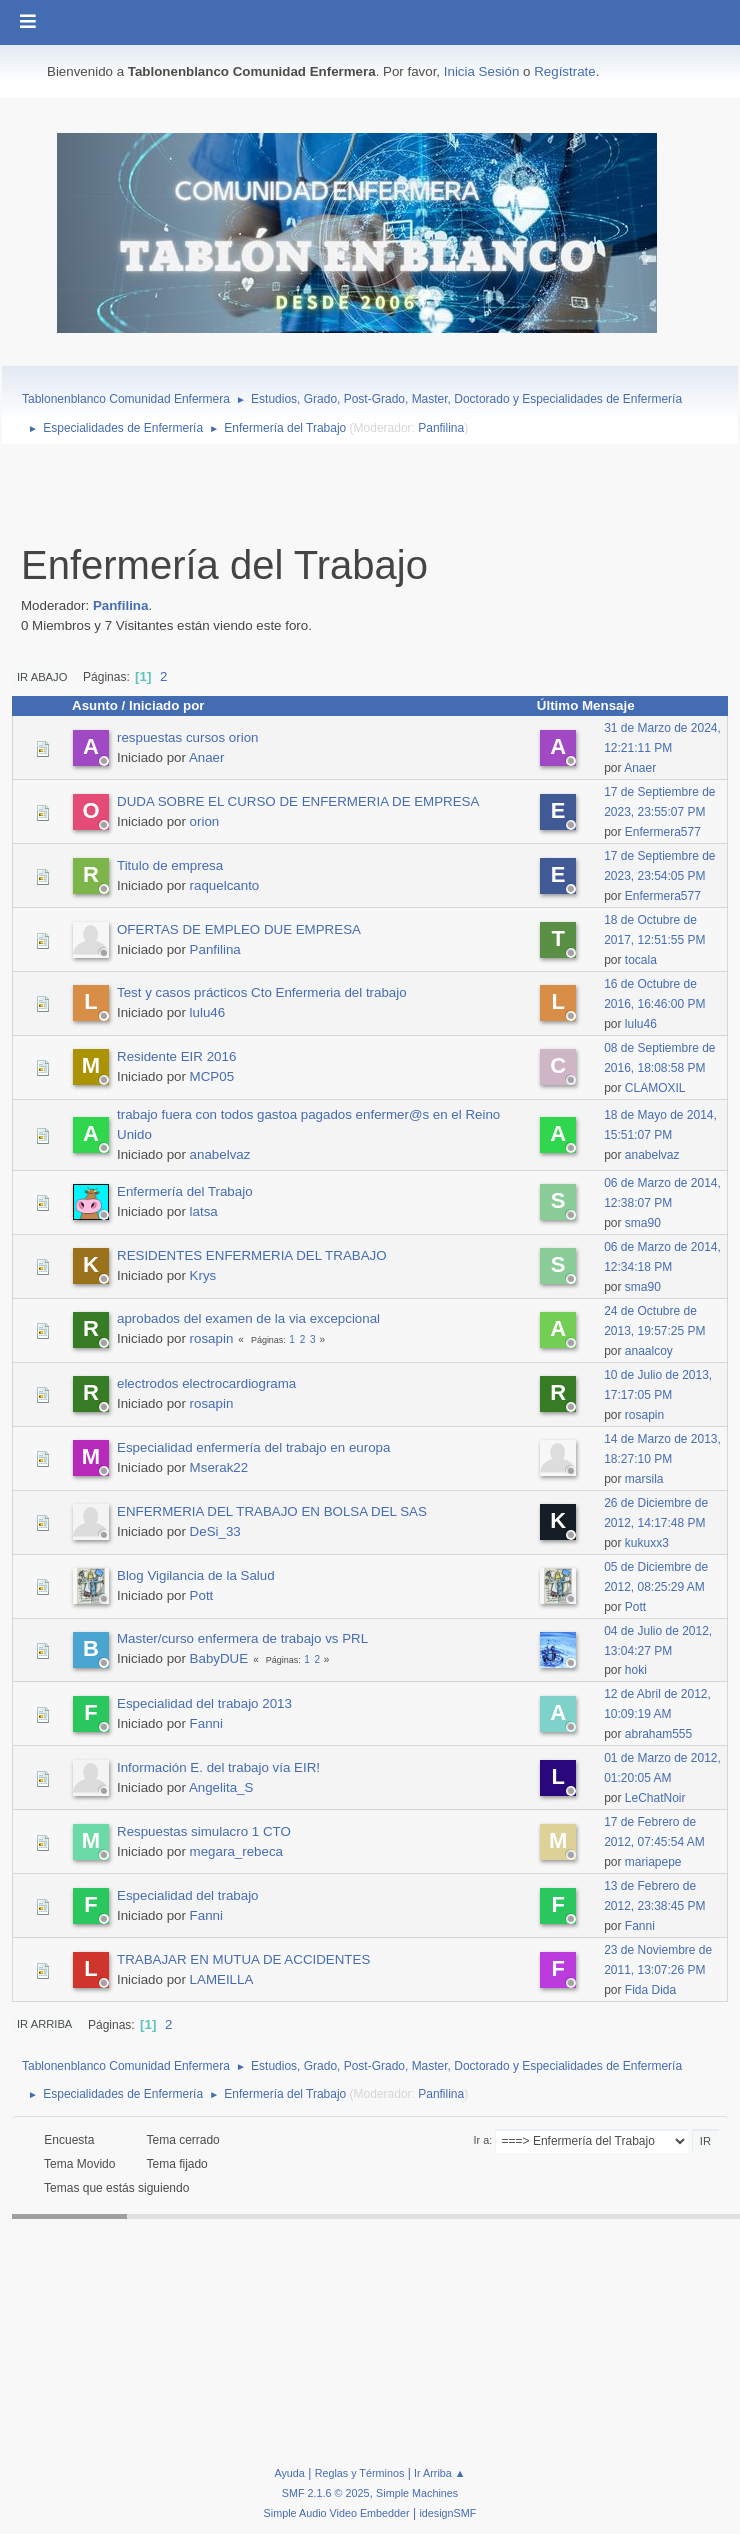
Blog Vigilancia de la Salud (196, 1575)
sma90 (643, 1223)
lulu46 (208, 1012)
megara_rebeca (236, 1851)
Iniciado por (167, 705)
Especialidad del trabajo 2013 (204, 1703)
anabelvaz (220, 1154)
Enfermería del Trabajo (185, 1191)
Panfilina (441, 428)
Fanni (206, 1723)
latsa (204, 1211)
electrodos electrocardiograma (206, 1383)
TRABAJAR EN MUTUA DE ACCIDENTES (243, 1959)
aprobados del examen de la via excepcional (248, 1318)
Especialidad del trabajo (188, 1895)
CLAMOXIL (655, 1088)
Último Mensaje (595, 705)
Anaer (207, 757)
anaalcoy (649, 1351)
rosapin (212, 1338)
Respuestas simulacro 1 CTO (204, 1831)
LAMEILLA (222, 1979)
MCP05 (212, 1076)
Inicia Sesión (482, 71)
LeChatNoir (655, 1798)
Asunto (95, 705)
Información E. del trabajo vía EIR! (218, 1767)
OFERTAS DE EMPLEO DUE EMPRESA (239, 929)
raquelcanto (225, 885)
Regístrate (565, 71)
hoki (636, 1670)
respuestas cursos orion (188, 737)
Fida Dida (650, 1990)
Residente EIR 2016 (176, 1056)
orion (205, 821)
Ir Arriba (44, 2024)
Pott (202, 1595)
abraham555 (658, 1734)
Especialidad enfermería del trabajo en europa (253, 1447)
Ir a (482, 2140)
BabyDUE (219, 1658)
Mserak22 (219, 1467)
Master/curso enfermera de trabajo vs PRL (242, 1638)
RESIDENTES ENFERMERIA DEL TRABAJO (252, 1255)
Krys (203, 1275)
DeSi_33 (215, 1531)
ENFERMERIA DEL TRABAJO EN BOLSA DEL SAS (272, 1511)
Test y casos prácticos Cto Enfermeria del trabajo (262, 992)
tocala (641, 960)
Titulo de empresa (170, 865)
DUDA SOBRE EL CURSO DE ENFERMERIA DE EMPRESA (298, 801)
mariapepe (653, 1862)
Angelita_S (221, 1787)
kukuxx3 (647, 1543)
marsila (644, 1479)
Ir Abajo (42, 677)
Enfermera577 (663, 832)
